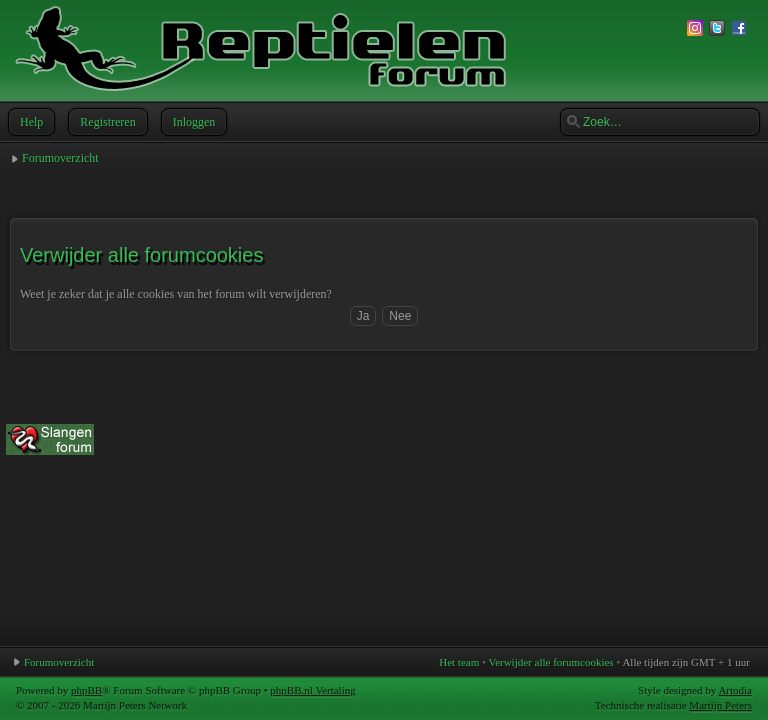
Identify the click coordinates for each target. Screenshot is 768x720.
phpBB (86, 690)
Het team (459, 662)
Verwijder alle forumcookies (550, 662)
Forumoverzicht (60, 158)
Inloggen (192, 122)
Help (29, 122)
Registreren (105, 122)
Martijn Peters (720, 705)
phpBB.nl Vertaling (312, 690)
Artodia (735, 690)
